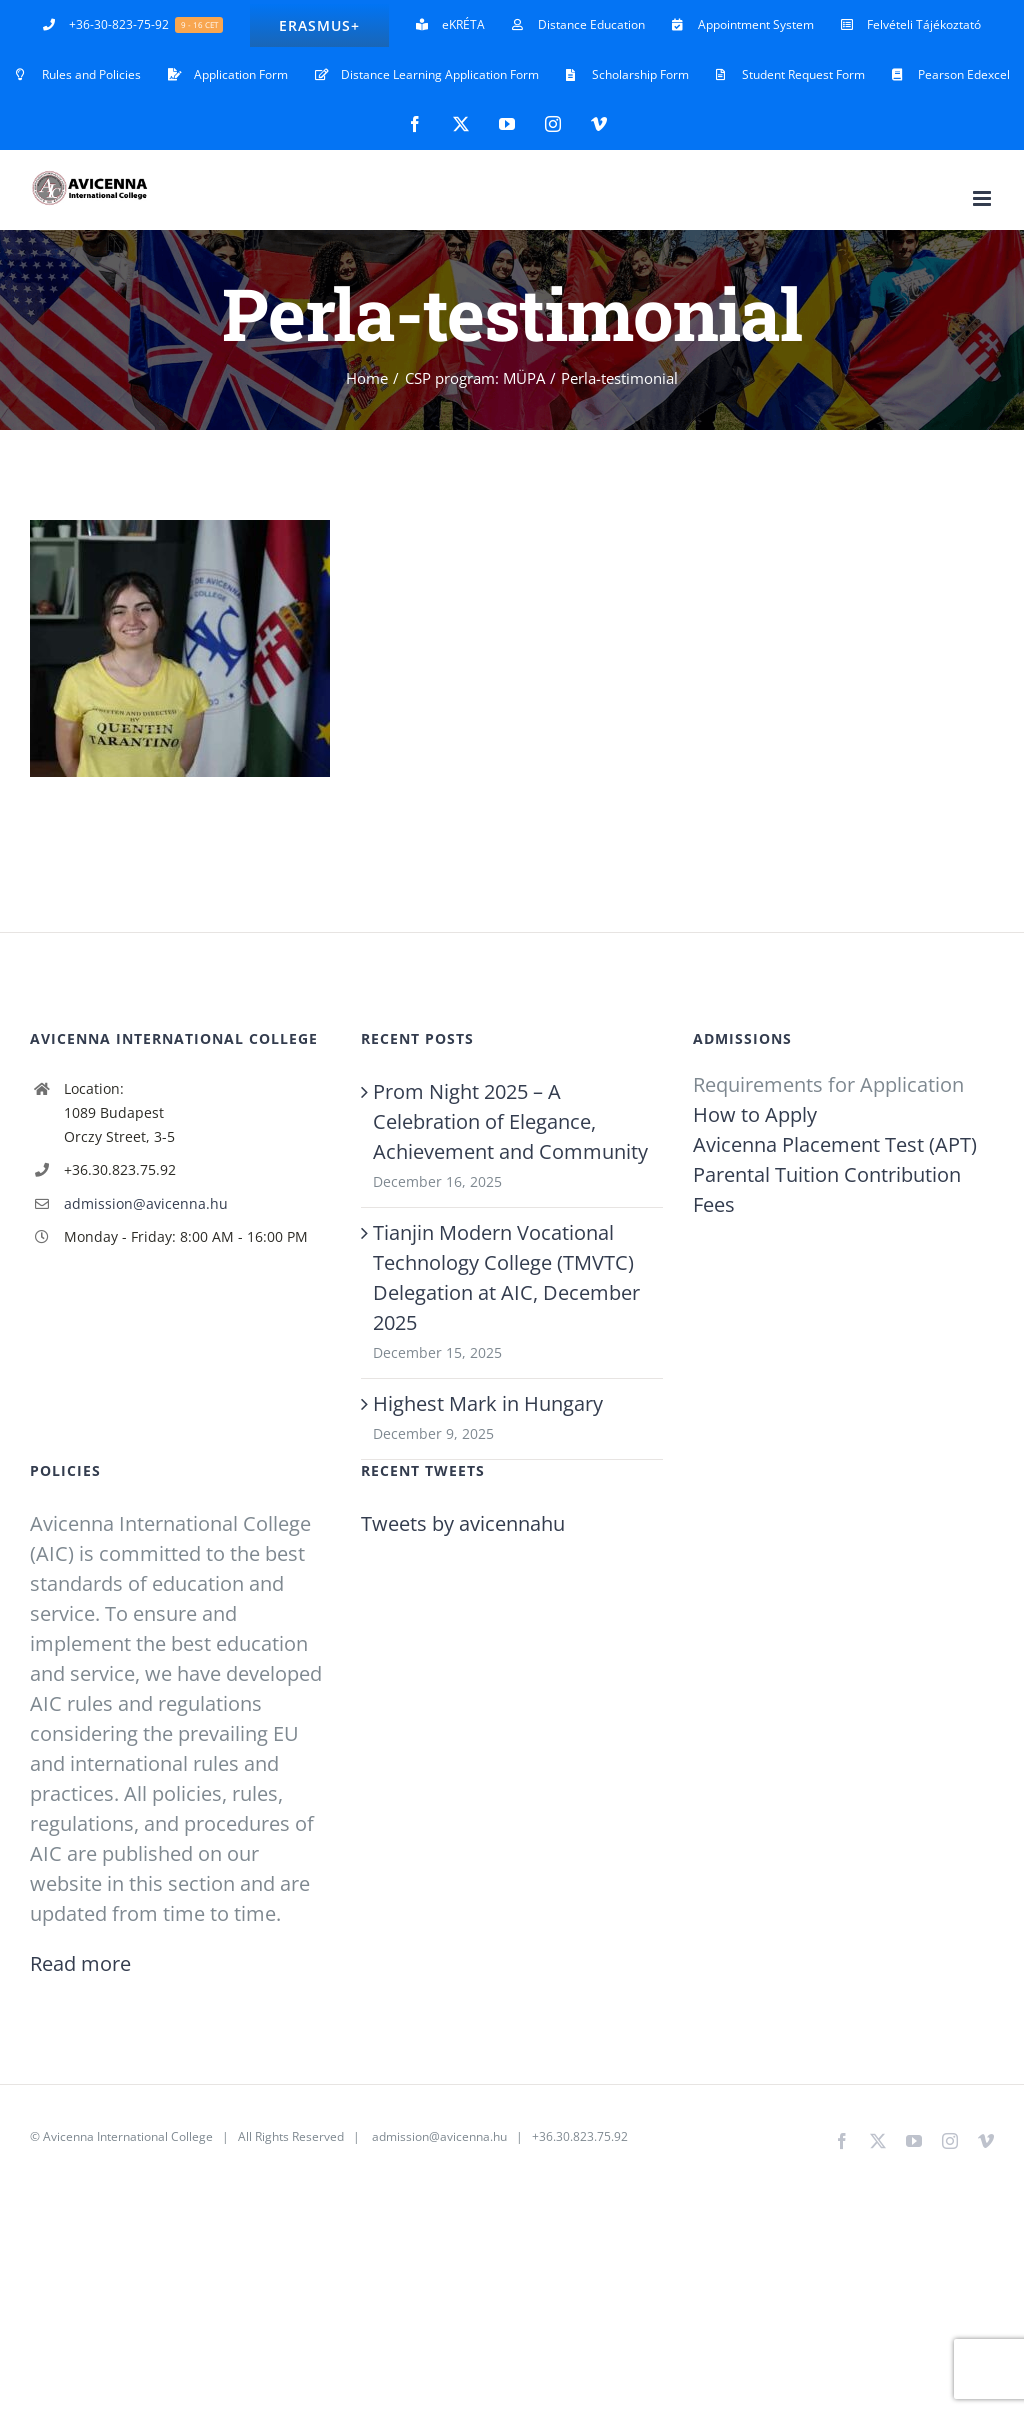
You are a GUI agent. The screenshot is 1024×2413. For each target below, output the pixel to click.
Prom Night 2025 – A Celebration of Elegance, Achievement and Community (510, 1121)
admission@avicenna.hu (146, 1203)
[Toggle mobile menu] (983, 198)
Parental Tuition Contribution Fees (827, 1189)
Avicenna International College (128, 2136)
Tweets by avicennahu (463, 1523)
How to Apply (755, 1114)
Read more (80, 1963)
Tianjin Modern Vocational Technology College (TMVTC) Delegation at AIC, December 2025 (506, 1277)
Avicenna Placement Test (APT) (835, 1144)
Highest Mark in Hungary (488, 1403)
